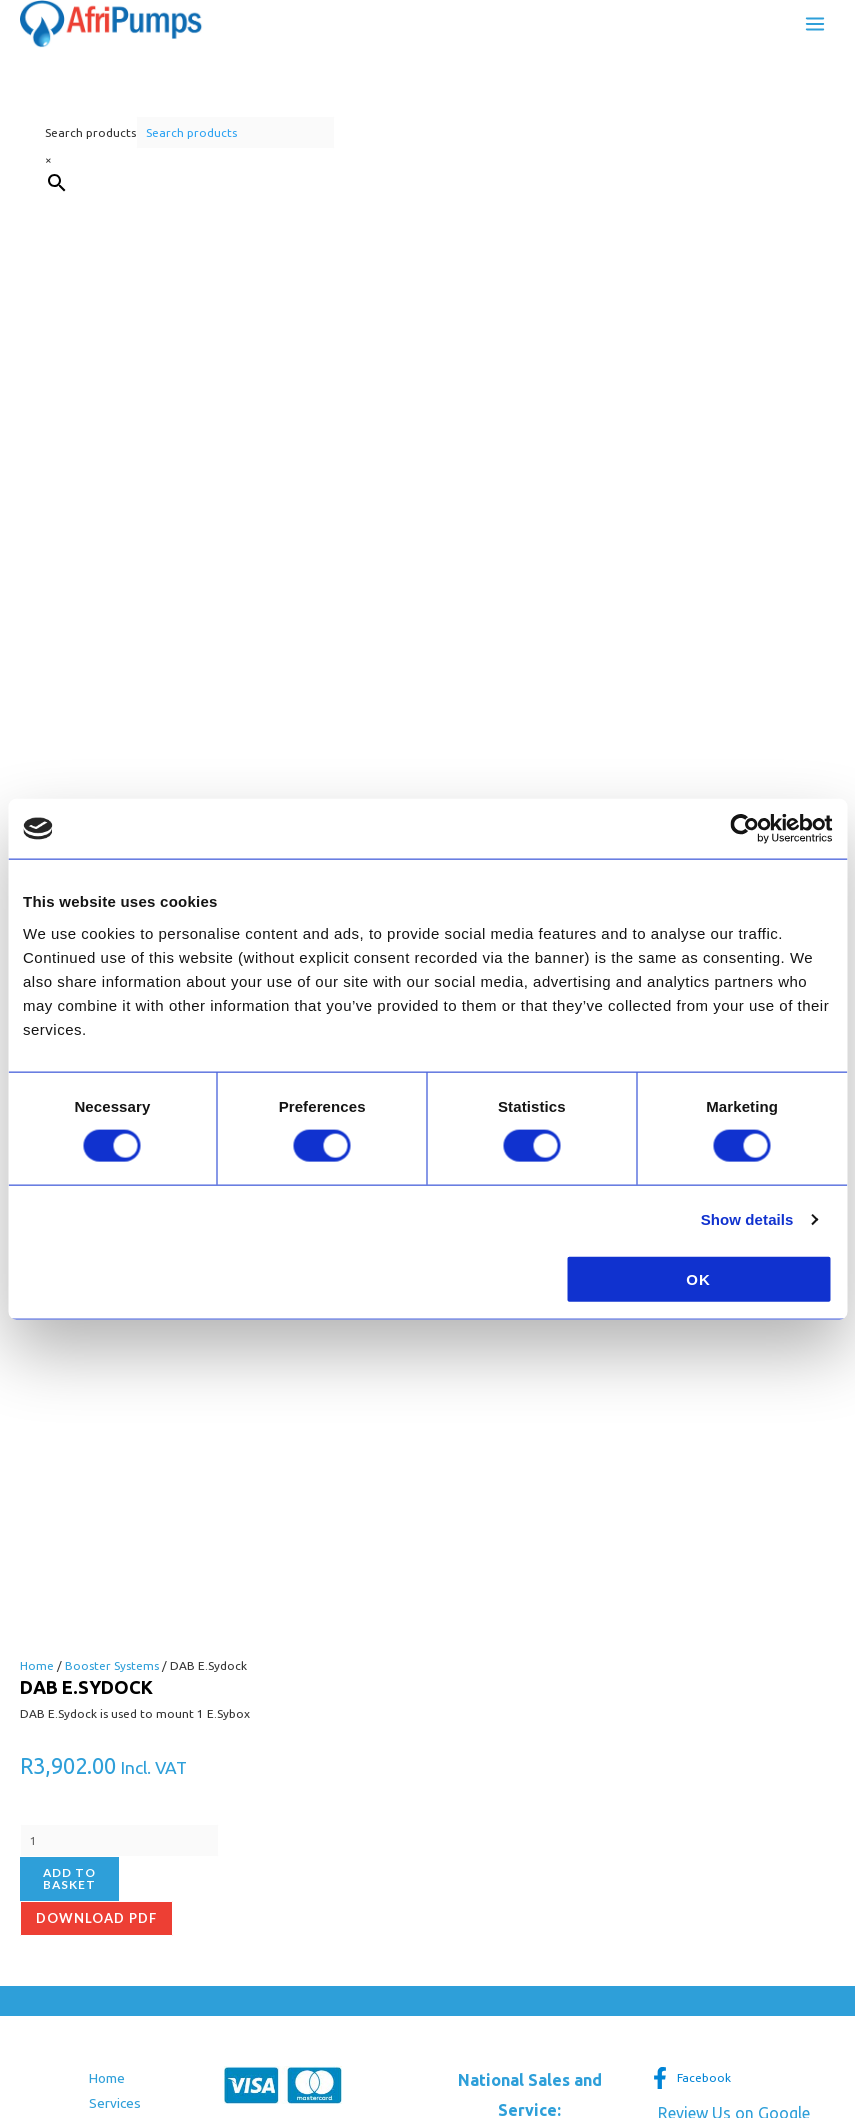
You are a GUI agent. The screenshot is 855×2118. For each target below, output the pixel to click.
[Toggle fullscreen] (63, 2044)
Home (107, 1506)
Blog (103, 1608)
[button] (530, 1811)
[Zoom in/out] (20, 2044)
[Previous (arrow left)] (20, 2069)
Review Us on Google (734, 1541)
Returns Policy (62, 1734)
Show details (747, 1219)
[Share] (106, 2044)
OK (698, 1278)
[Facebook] (690, 1506)
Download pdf (96, 1346)
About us (116, 1557)
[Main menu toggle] (815, 26)
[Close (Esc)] (149, 2044)
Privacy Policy (60, 1759)
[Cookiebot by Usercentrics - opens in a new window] (744, 829)
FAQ (102, 1582)
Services (115, 1531)
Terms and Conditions (85, 1708)
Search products (90, 137)
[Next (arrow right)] (63, 2069)
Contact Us (121, 1633)
